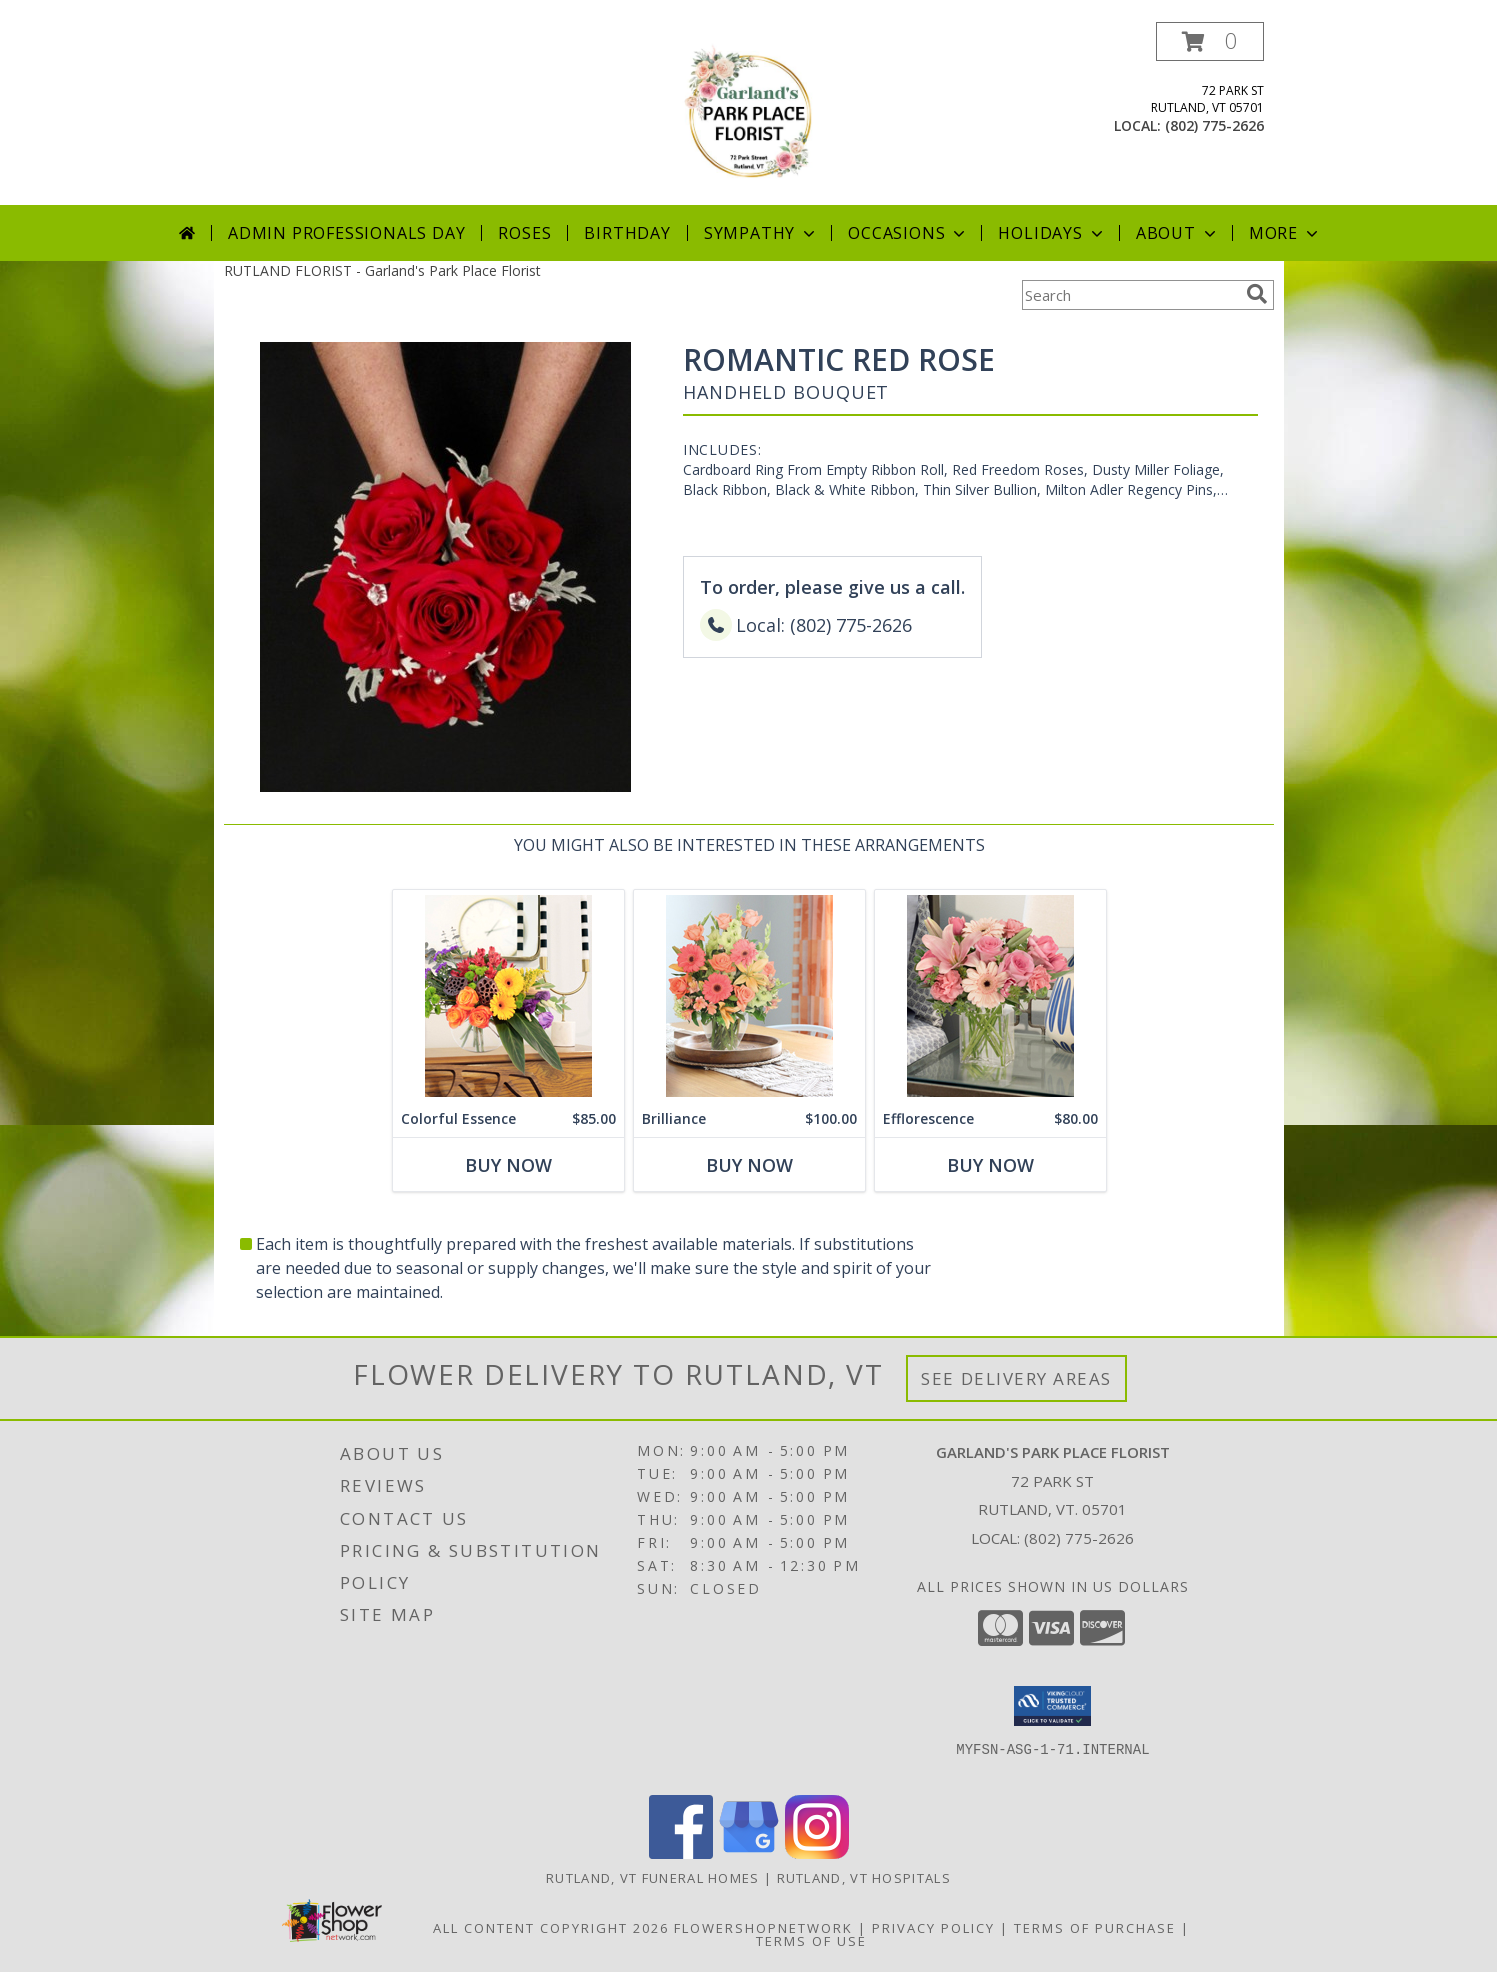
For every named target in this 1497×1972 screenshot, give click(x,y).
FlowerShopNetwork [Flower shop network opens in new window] (763, 1928)
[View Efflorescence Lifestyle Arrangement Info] (989, 995)
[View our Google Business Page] (749, 1853)
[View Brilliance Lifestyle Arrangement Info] (748, 995)
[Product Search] (1130, 295)
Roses (524, 233)
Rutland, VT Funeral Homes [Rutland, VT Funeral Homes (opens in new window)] (653, 1878)
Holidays (1052, 233)
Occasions (908, 233)
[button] (1210, 41)
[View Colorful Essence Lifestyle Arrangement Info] (507, 995)
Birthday (627, 233)
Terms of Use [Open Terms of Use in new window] (811, 1941)
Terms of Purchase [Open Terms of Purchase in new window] (1095, 1928)
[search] (1257, 294)
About (1178, 233)
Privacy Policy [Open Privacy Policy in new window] (933, 1928)
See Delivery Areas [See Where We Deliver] (1016, 1378)
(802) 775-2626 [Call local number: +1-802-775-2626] (1214, 125)
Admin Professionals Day (346, 233)
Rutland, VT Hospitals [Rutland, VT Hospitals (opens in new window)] (864, 1878)
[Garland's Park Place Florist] (749, 113)
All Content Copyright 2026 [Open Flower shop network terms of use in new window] (551, 1928)
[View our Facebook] (681, 1853)
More (1285, 233)
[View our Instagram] (817, 1853)
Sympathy (761, 233)
